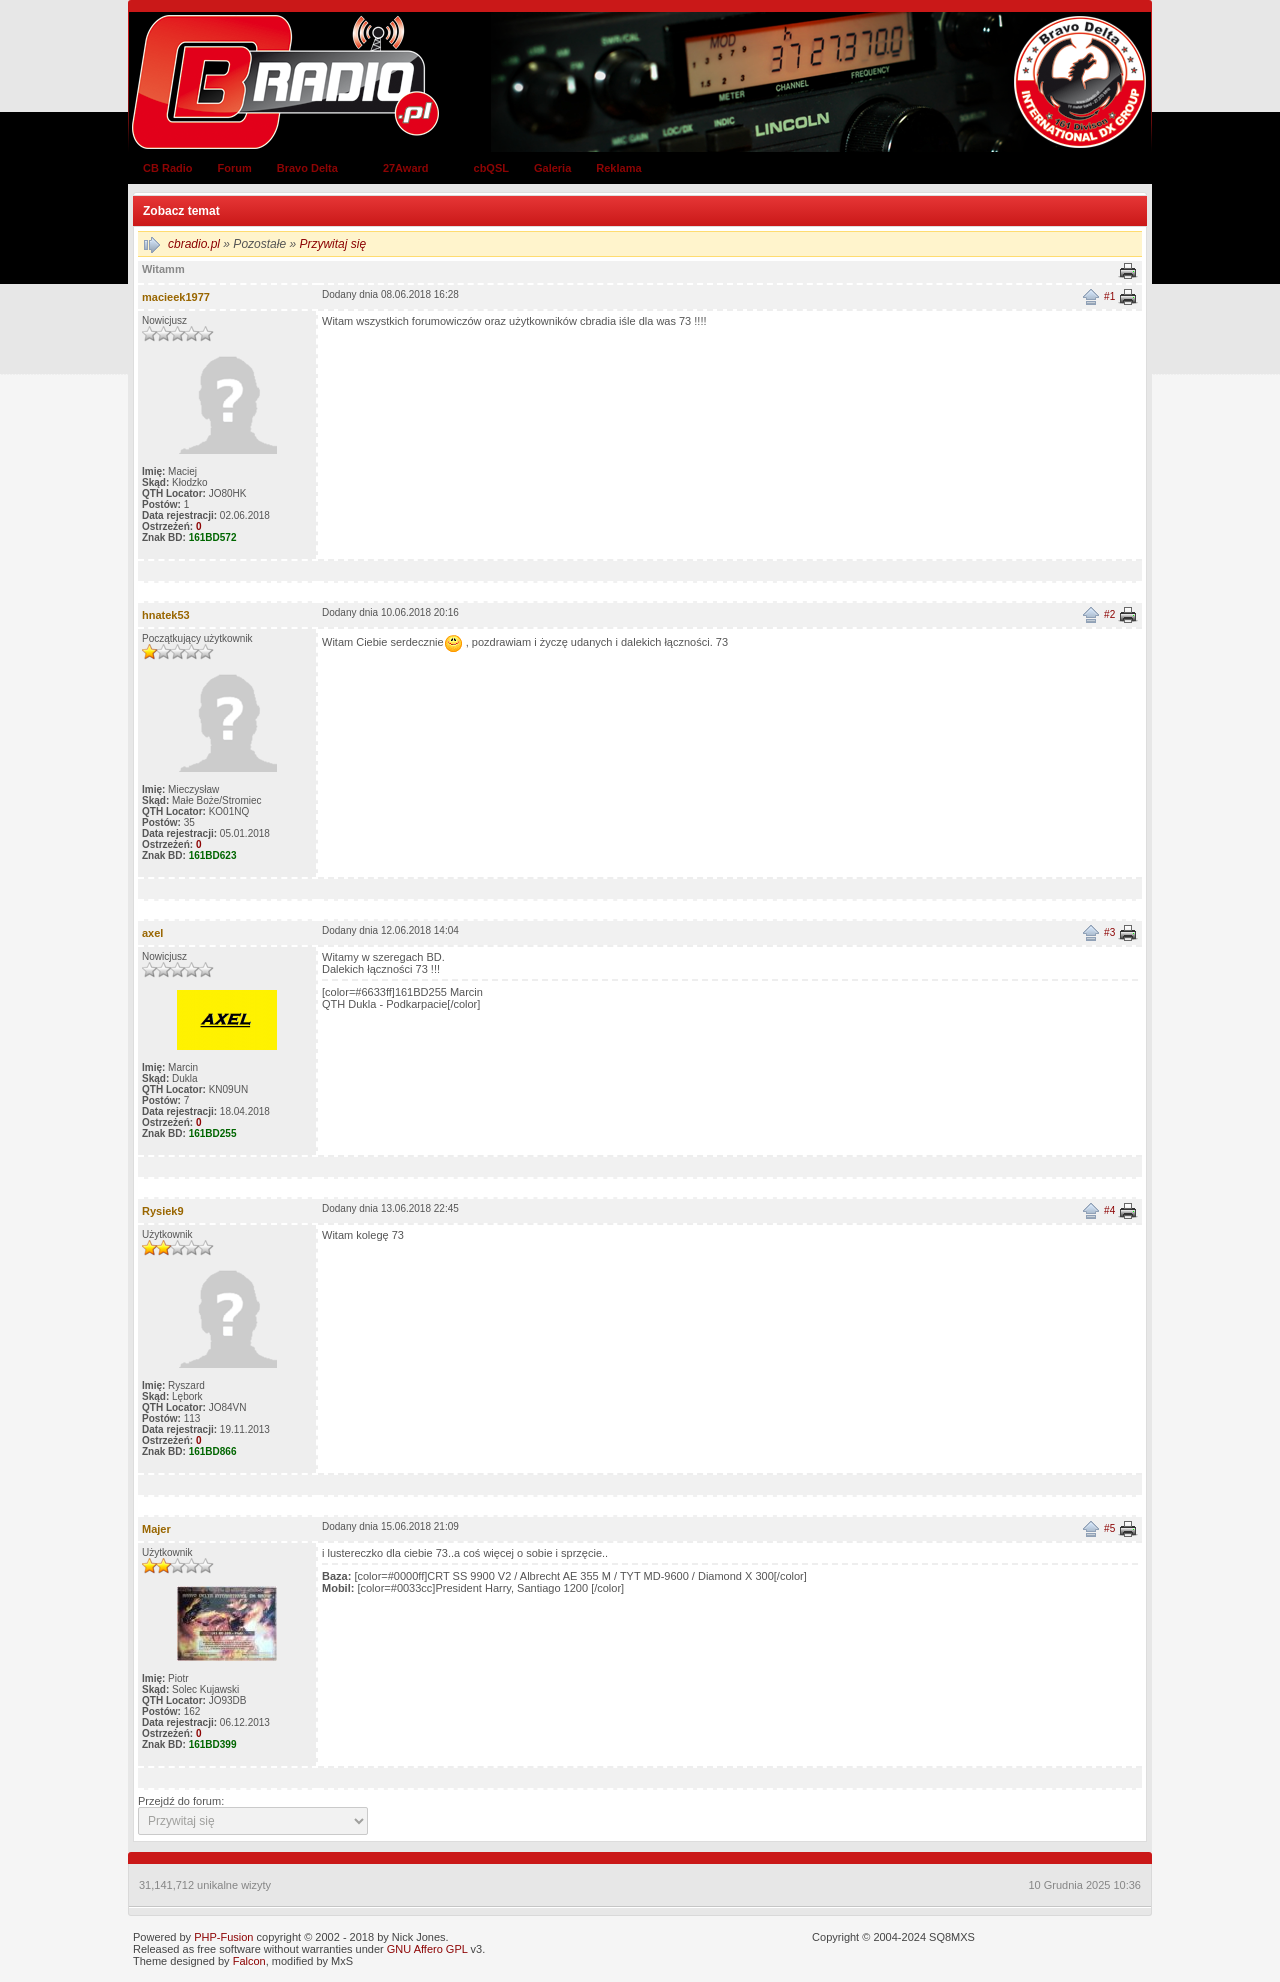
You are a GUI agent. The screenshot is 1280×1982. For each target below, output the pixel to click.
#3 (1109, 932)
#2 (1109, 614)
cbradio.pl (194, 244)
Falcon (249, 1961)
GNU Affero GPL (427, 1949)
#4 (1109, 1210)
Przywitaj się (332, 244)
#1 (1109, 296)
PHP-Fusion (223, 1937)
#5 (1109, 1528)
